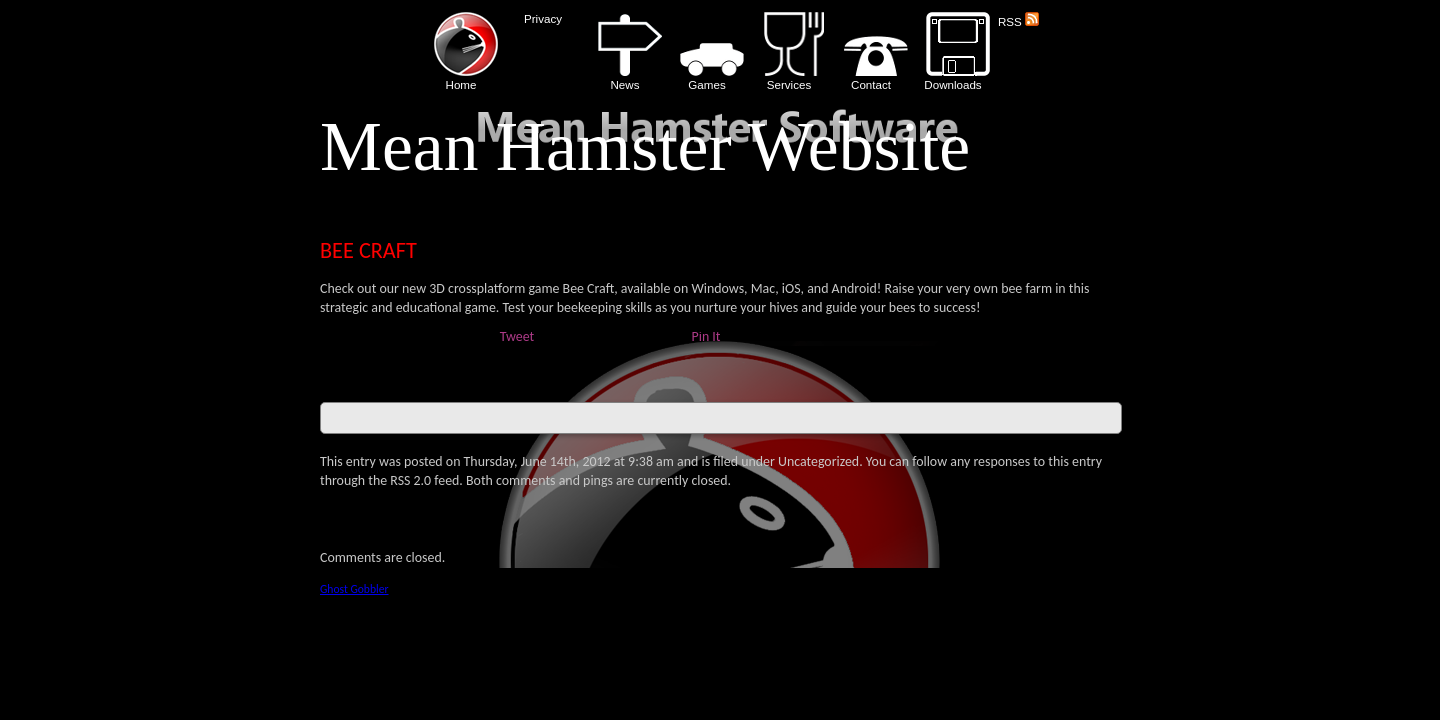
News (625, 52)
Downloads (953, 52)
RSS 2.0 (410, 480)
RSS (1018, 21)
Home (461, 52)
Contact (871, 52)
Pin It (706, 336)
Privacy (543, 18)
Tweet (517, 336)
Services (789, 52)
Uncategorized (818, 461)
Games (707, 52)
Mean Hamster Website (645, 146)
